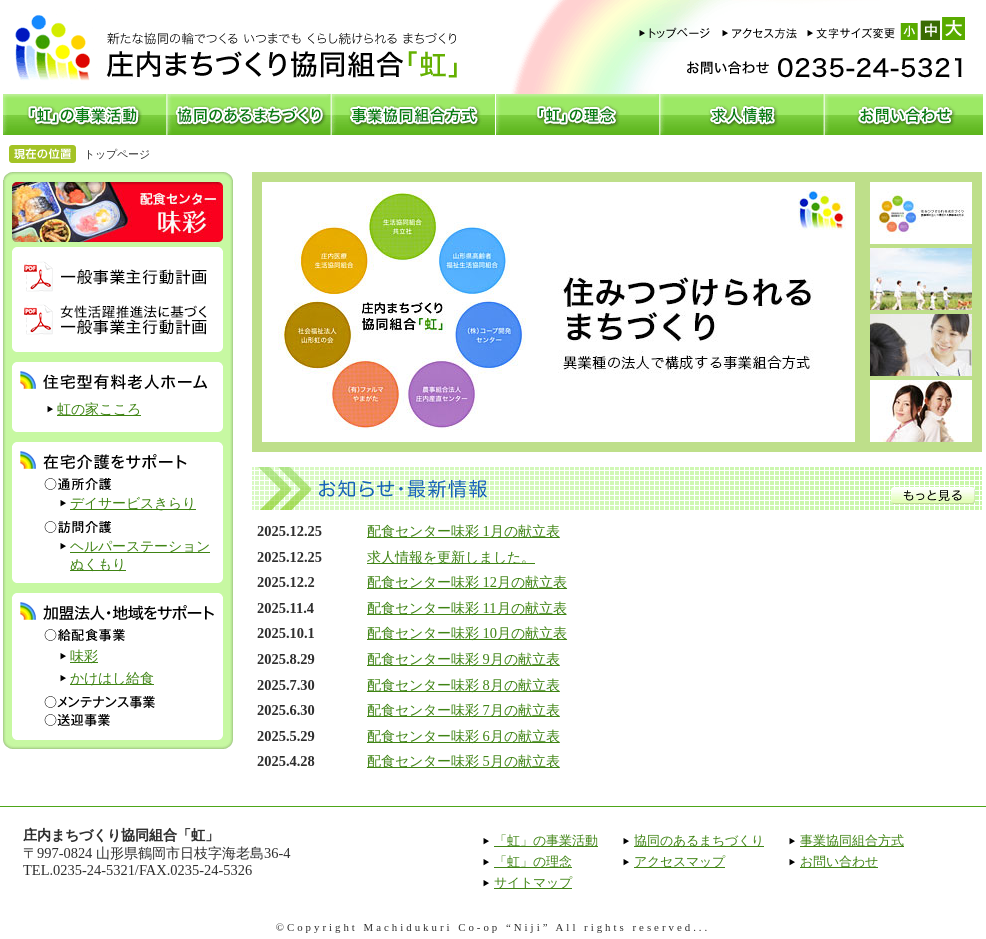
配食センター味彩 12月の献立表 (467, 582)
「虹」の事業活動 (546, 840)
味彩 (84, 656)
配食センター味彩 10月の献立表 (467, 633)
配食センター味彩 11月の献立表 (467, 608)
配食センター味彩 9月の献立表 (463, 659)
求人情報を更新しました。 (451, 557)
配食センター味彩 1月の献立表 (463, 531)
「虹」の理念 (533, 861)
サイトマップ (533, 882)
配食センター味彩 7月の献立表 (463, 710)
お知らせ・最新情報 (617, 488)
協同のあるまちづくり (699, 840)
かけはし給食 (112, 678)
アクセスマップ (679, 861)
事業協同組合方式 (852, 840)
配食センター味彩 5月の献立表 (463, 761)
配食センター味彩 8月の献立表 (463, 685)
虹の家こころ (99, 409)
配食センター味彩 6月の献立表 (463, 736)
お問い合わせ (839, 861)
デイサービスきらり (133, 503)
